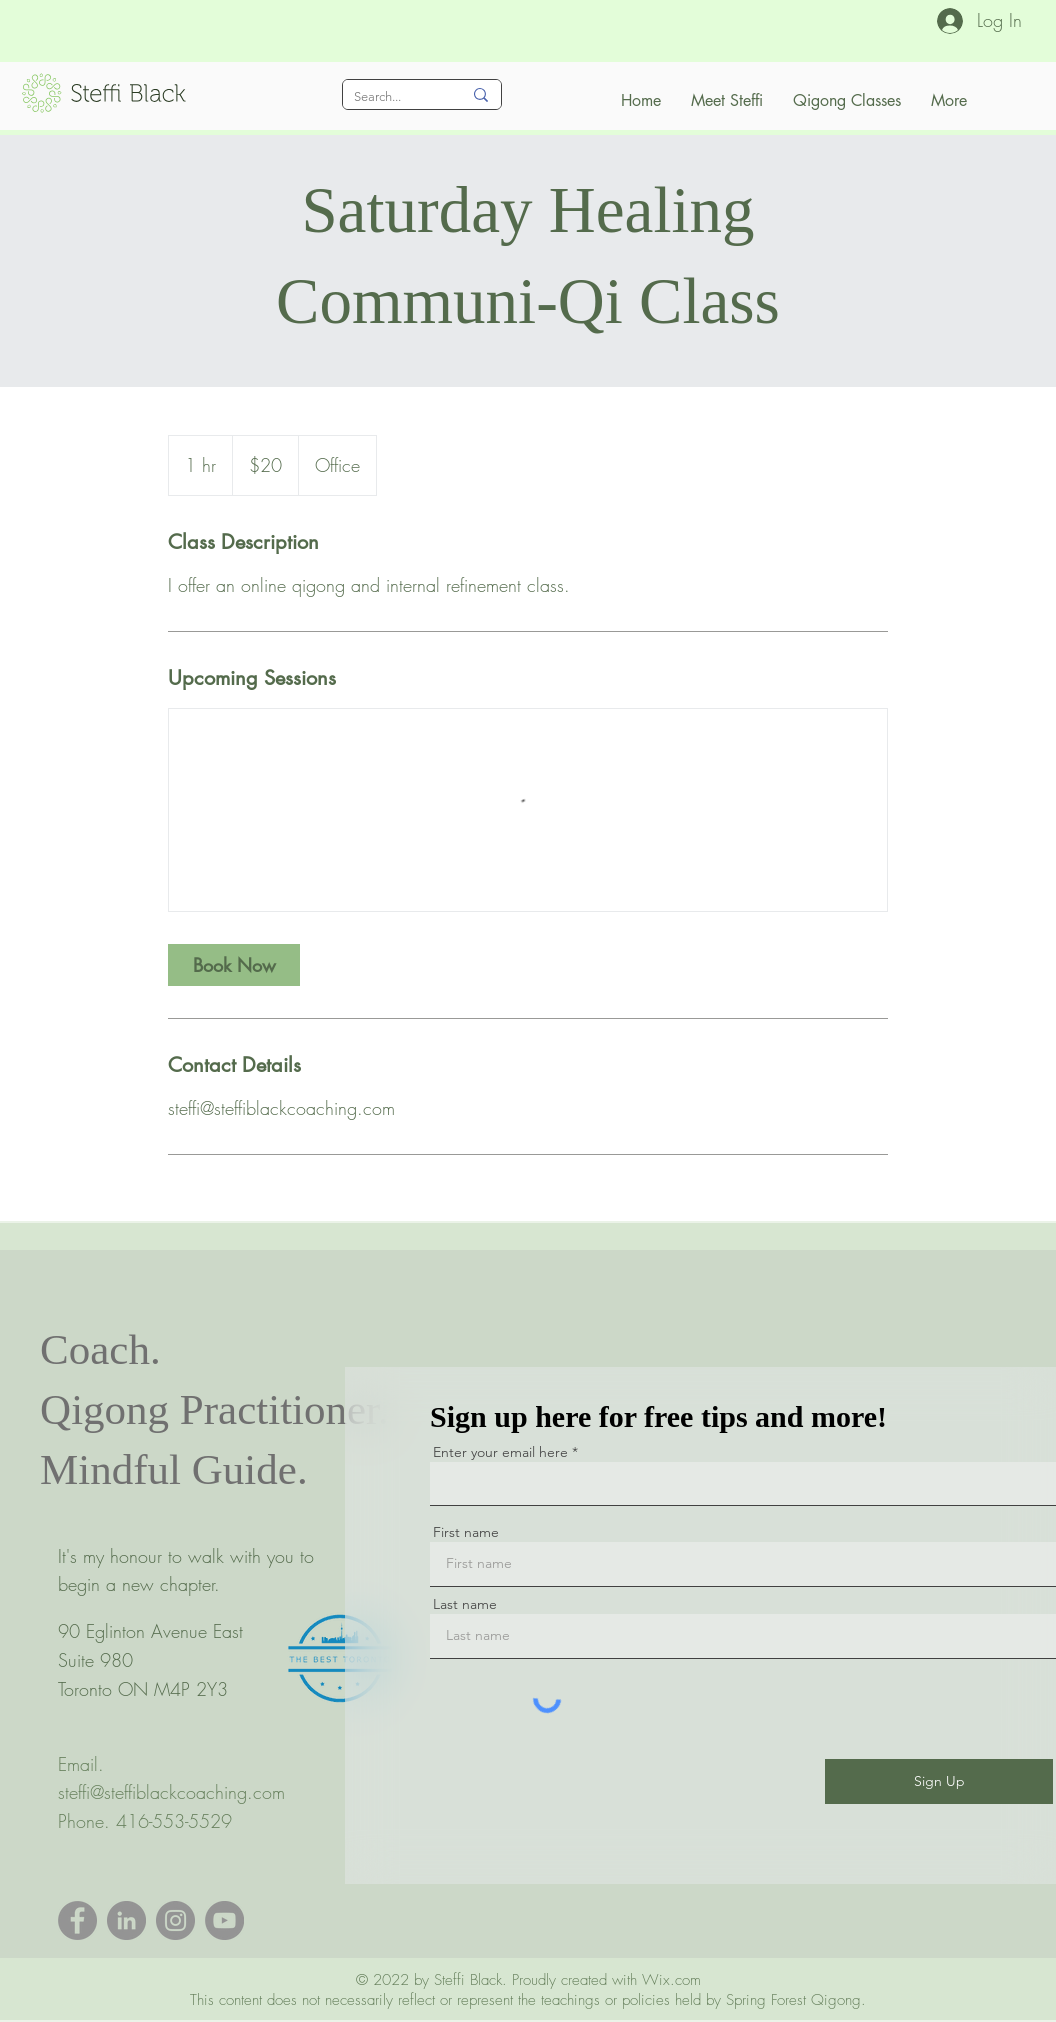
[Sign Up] (939, 1781)
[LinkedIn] (126, 1920)
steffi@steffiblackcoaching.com (171, 1792)
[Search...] (393, 97)
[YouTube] (224, 1920)
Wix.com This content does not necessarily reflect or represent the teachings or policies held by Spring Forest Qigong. (528, 1990)
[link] (234, 965)
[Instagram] (175, 1920)
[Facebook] (77, 1920)
